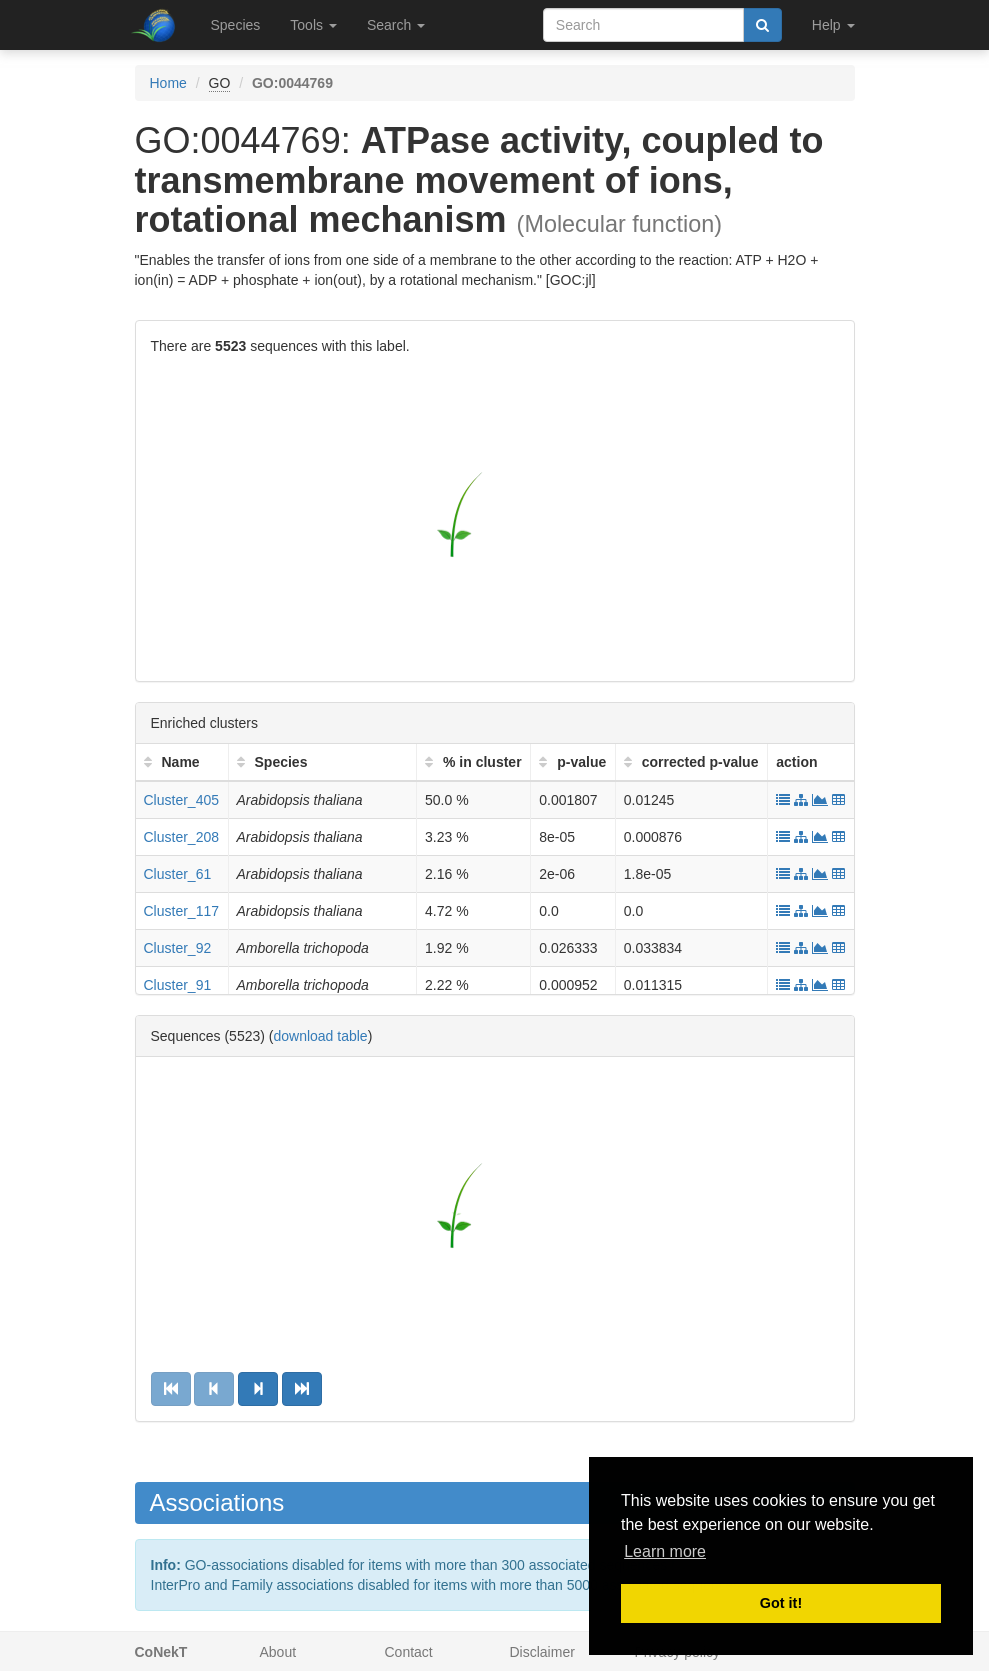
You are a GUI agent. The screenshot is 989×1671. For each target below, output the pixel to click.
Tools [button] (313, 25)
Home (168, 83)
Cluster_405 (182, 800)
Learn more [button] (665, 1551)
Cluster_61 (178, 874)
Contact (409, 1652)
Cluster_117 (182, 911)
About (278, 1652)
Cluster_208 (182, 837)
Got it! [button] (781, 1603)
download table (320, 1036)
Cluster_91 (178, 985)
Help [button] (833, 25)
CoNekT (161, 1652)
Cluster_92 (178, 948)
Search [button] (396, 25)
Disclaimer (542, 1652)
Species (236, 25)
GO (220, 83)
